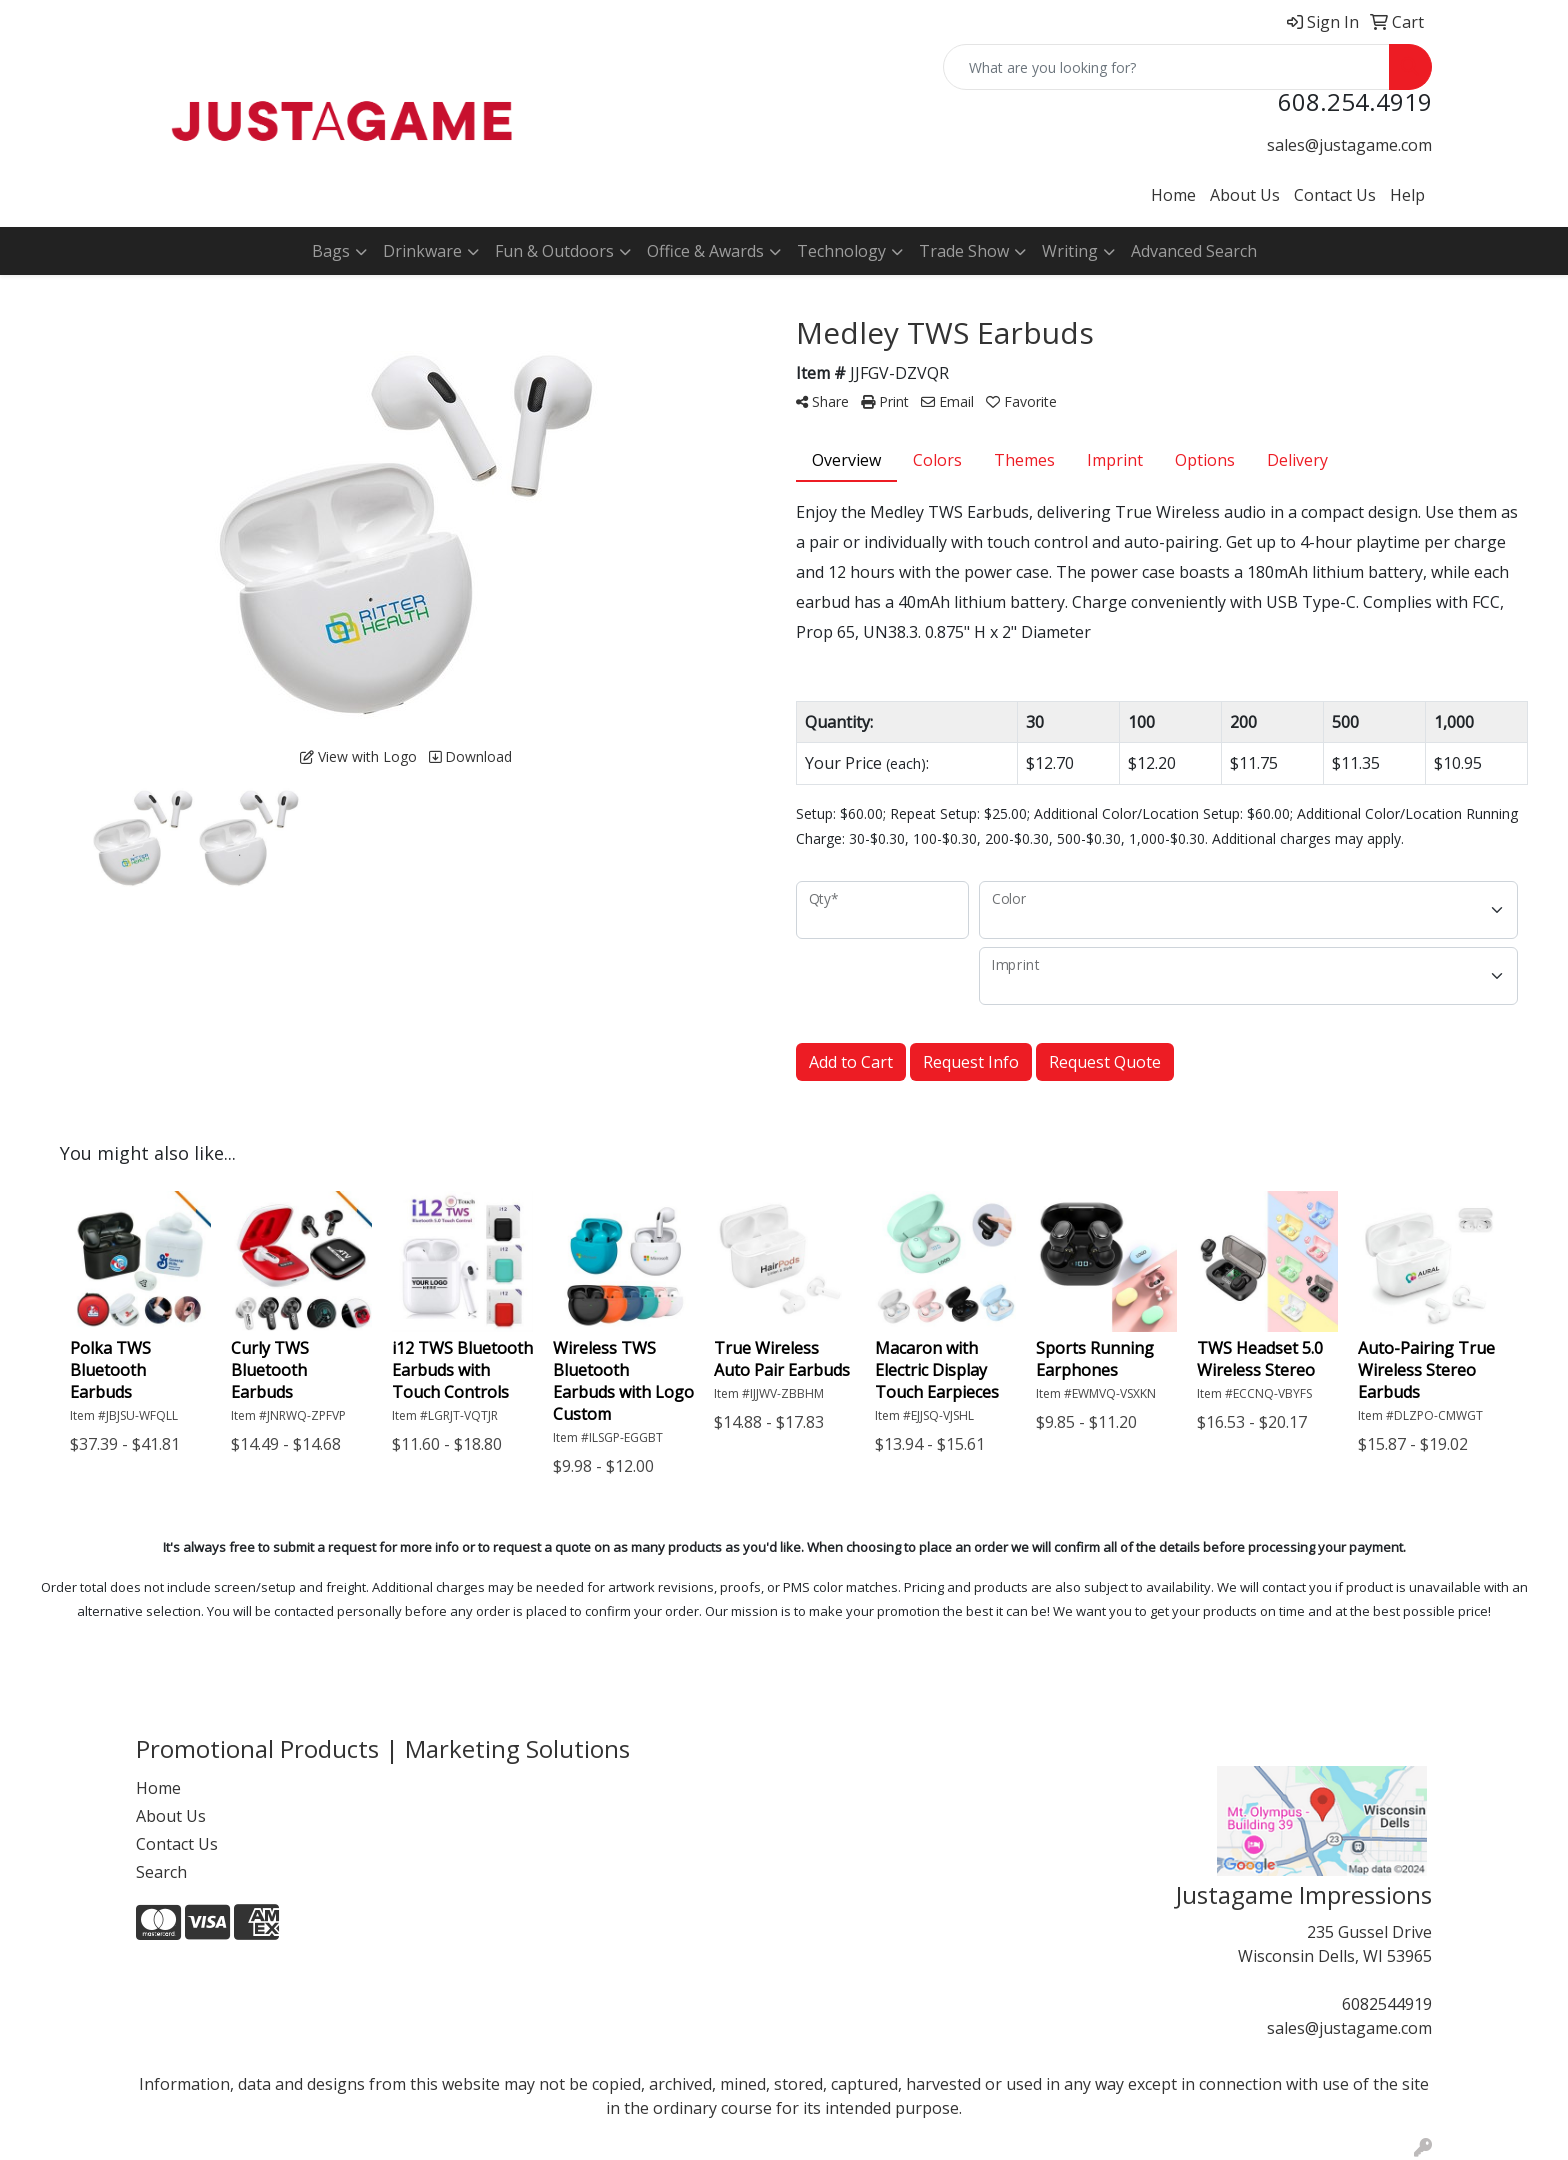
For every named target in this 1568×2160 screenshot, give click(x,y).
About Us (1245, 195)
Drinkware (422, 251)
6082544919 (1387, 2004)
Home (1173, 195)
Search (161, 1872)
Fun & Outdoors (554, 251)
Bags (331, 251)
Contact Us (1335, 195)
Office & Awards (705, 251)
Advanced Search (1194, 251)
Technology (841, 251)
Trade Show (964, 251)
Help (1407, 195)
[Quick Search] (1166, 67)
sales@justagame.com (1349, 145)
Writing (1070, 251)
